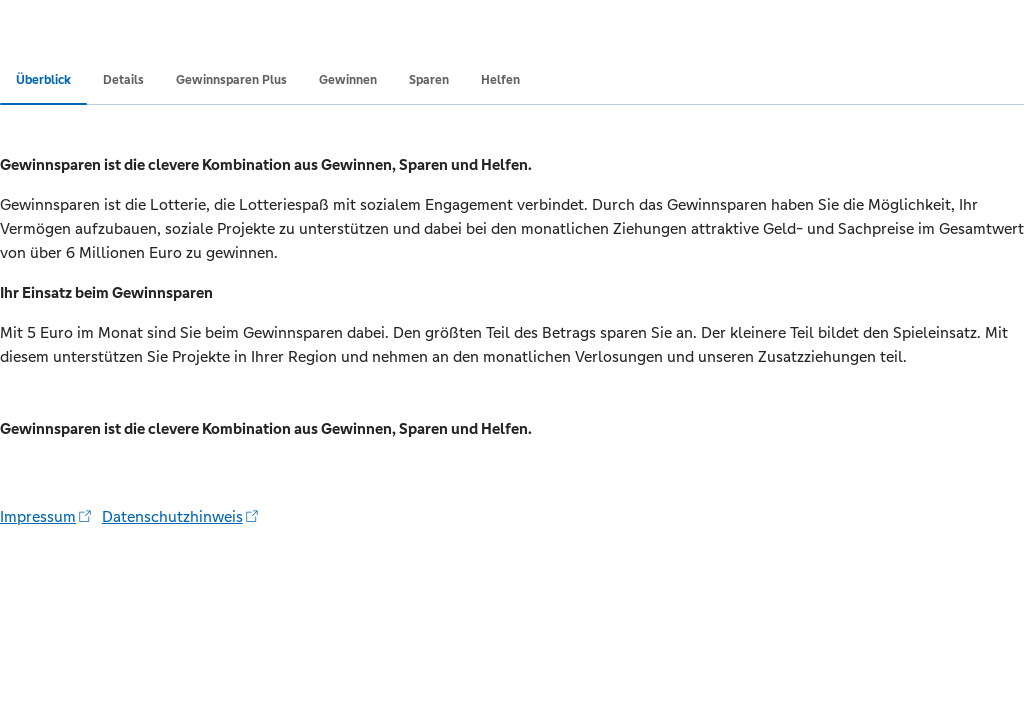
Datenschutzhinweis (180, 516)
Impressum (45, 516)
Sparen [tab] (429, 80)
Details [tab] (123, 80)
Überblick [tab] (43, 80)
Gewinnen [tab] (348, 80)
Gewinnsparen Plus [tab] (231, 80)
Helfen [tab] (500, 80)
